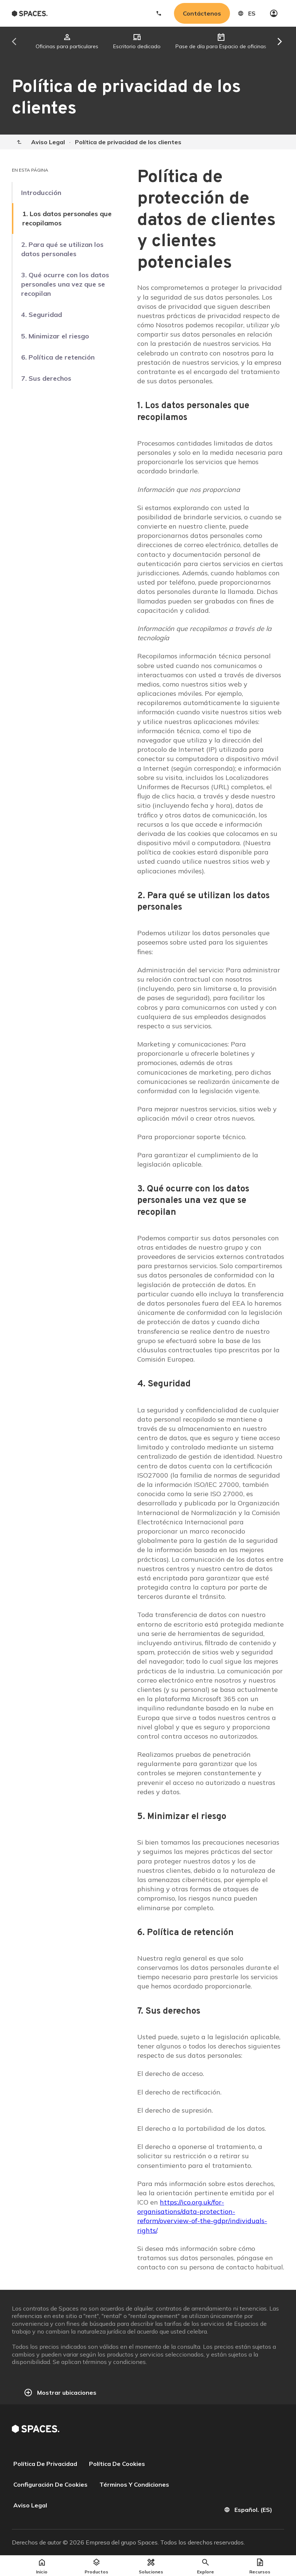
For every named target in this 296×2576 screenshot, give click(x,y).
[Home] (19, 142)
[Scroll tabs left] (22, 41)
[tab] (67, 41)
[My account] (273, 13)
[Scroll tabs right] (273, 41)
